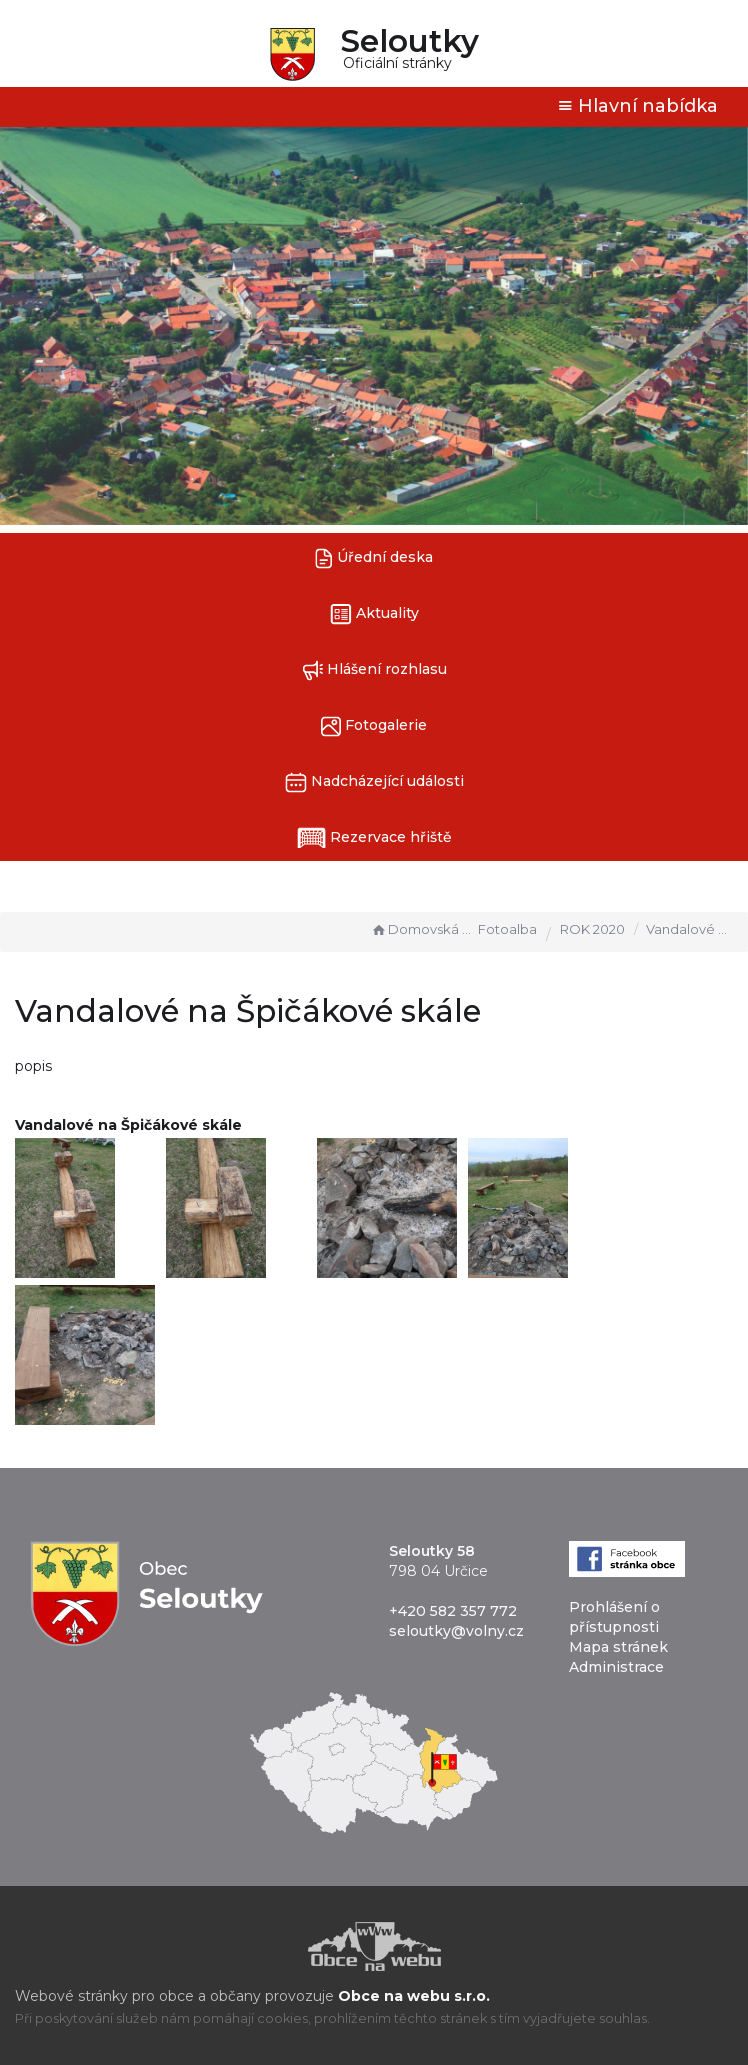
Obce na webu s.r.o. (414, 1996)
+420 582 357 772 (453, 1611)
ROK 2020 (592, 929)
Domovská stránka (422, 929)
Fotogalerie (374, 726)
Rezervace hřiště (374, 838)
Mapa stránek (618, 1647)
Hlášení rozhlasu (374, 670)
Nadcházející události (374, 782)
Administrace (616, 1667)
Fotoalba (507, 929)
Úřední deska (374, 558)
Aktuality (374, 614)
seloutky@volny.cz (456, 1631)
